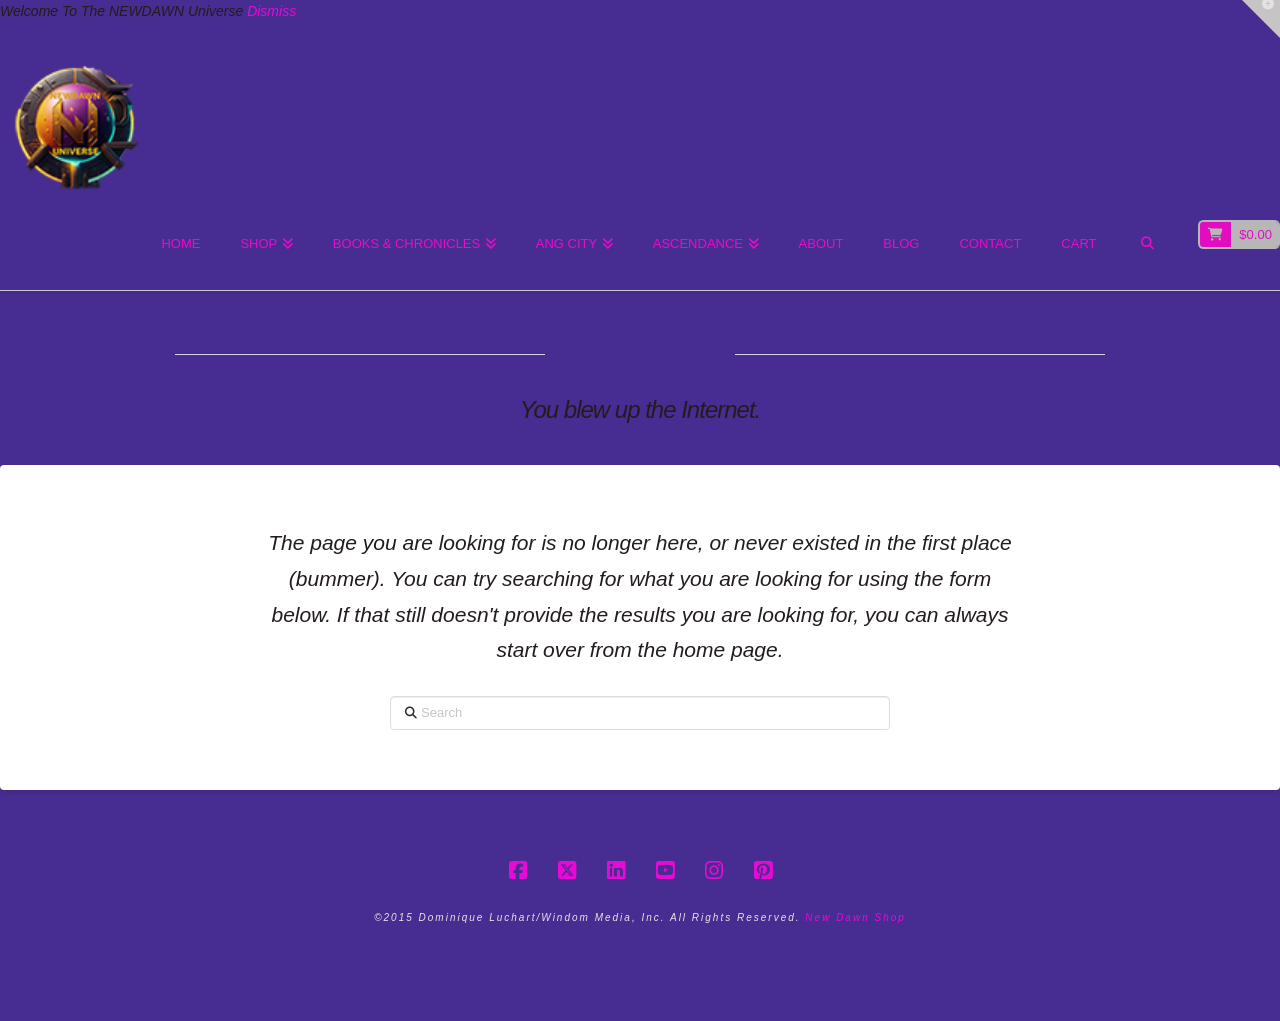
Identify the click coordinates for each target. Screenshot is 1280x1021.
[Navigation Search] (1147, 245)
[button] (1261, 19)
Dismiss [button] (271, 11)
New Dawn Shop (855, 917)
